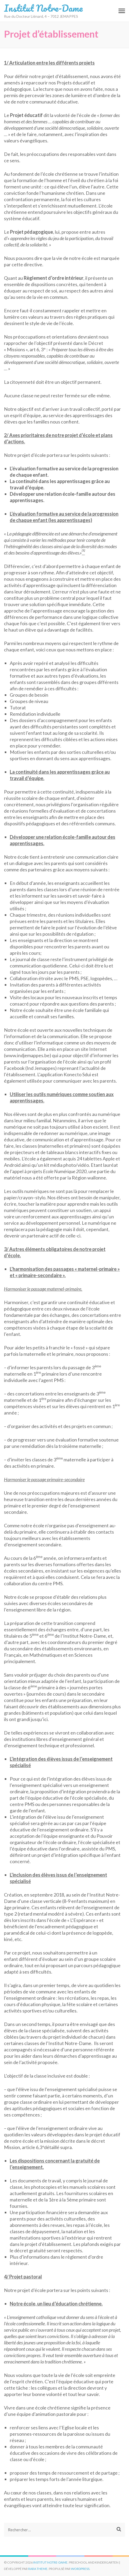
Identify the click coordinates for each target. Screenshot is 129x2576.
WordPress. (80, 2569)
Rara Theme (37, 2569)
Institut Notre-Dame (43, 8)
